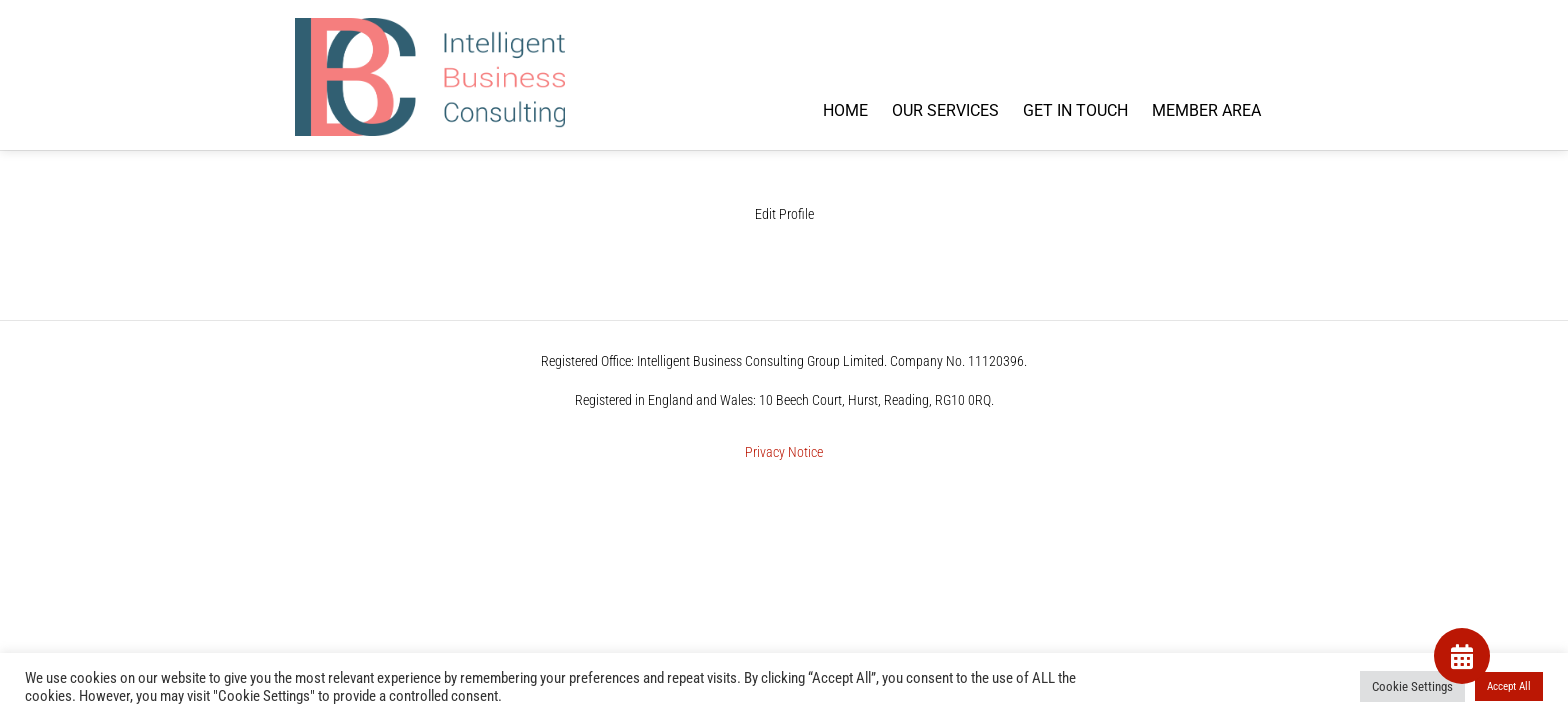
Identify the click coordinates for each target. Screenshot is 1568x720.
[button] (1462, 656)
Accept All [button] (1509, 686)
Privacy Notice (784, 452)
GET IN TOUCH (1075, 110)
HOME (845, 110)
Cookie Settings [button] (1412, 686)
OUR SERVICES (945, 110)
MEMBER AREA (1206, 110)
